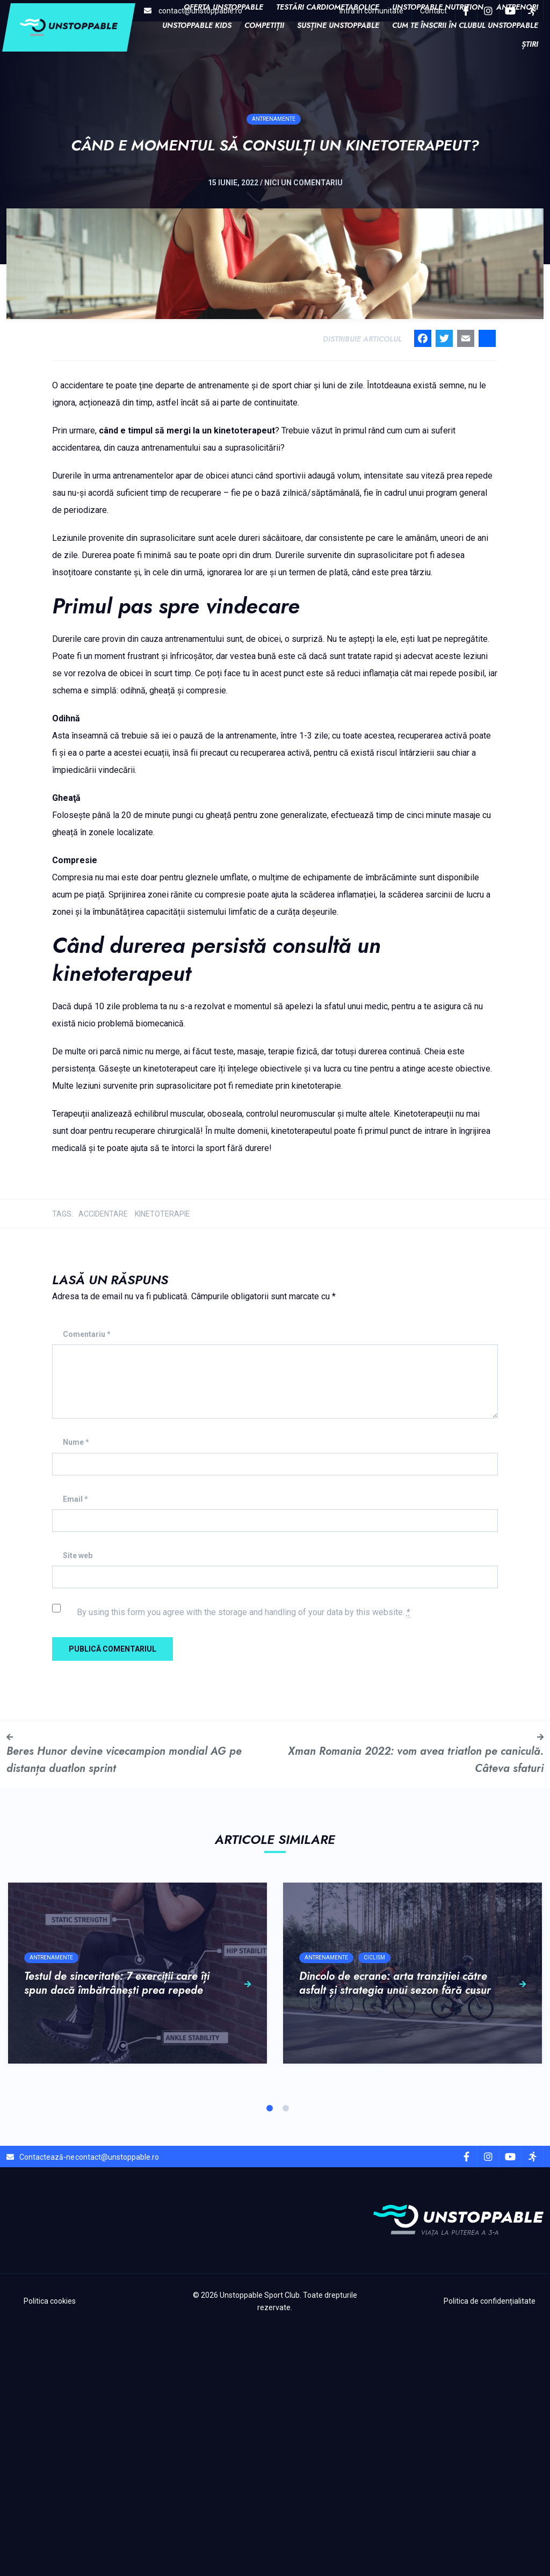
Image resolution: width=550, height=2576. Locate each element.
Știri (530, 44)
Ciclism (374, 2206)
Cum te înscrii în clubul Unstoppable (465, 25)
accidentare (103, 1461)
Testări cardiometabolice (327, 7)
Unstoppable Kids (196, 25)
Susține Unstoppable (338, 25)
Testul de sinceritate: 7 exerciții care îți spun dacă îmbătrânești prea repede (137, 2232)
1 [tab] (269, 2355)
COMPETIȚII (264, 25)
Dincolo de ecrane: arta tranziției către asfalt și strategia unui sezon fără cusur (412, 2232)
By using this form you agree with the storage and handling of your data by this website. (243, 1860)
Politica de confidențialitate (489, 2548)
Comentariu (87, 1582)
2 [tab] (285, 2355)
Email (75, 1746)
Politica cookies (50, 2548)
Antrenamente (273, 145)
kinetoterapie (162, 1461)
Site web (77, 1803)
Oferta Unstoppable (223, 7)
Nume (76, 1689)
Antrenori (517, 7)
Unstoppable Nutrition (437, 7)
